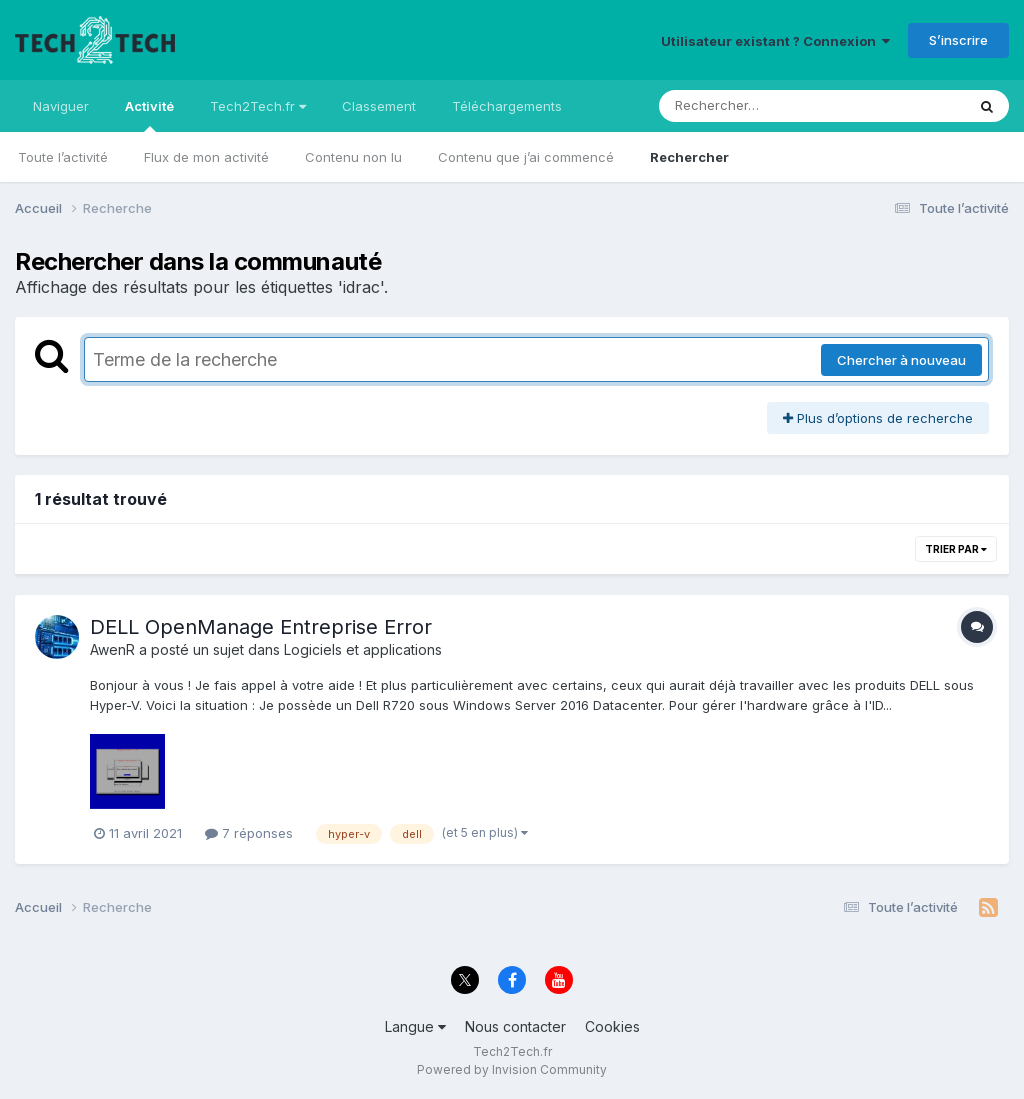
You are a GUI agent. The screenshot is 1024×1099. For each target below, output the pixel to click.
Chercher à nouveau (901, 360)
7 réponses (249, 833)
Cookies (612, 1026)
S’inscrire (958, 40)
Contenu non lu (353, 157)
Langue (415, 1026)
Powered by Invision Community (512, 1069)
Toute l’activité (63, 157)
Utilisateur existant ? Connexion (775, 41)
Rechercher (689, 157)
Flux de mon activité (206, 157)
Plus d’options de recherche (878, 418)
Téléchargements (507, 106)
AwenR (112, 649)
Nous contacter (515, 1026)
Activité (149, 115)
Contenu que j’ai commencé (526, 157)
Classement (379, 106)
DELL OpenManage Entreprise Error (261, 627)
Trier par (956, 549)
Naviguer (61, 106)
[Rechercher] (754, 106)
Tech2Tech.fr (258, 106)
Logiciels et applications (363, 649)
